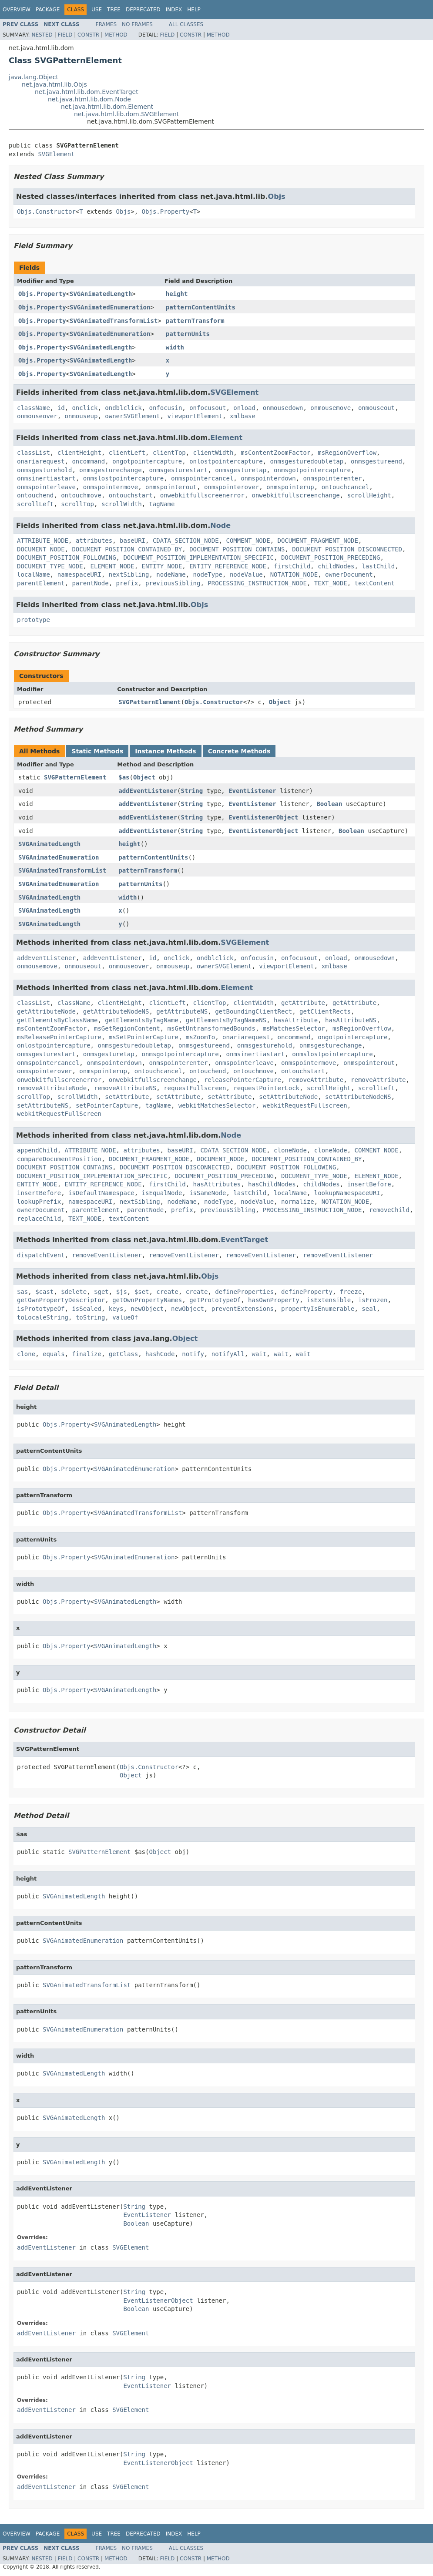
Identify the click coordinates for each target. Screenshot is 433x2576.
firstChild (292, 566)
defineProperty (306, 1291)
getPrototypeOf (215, 1299)
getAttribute (303, 1002)
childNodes (336, 566)
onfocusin (165, 407)
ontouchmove (81, 495)
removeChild (389, 1209)
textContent (374, 583)
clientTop (169, 452)
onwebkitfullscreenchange (295, 495)
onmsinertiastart (46, 478)
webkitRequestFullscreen (305, 1105)
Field (64, 35)
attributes (94, 540)
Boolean (329, 803)
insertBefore (369, 1184)
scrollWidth (121, 503)
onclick (84, 407)
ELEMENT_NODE (112, 566)
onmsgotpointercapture (312, 470)
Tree (114, 10)
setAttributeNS (42, 1105)
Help (194, 10)
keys (116, 1308)
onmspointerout (171, 487)
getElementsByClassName (57, 1020)
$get (101, 1291)
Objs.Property (166, 211)
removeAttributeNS (125, 1088)
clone (26, 1353)
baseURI (132, 540)
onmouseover (37, 416)
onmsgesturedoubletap (307, 461)
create (167, 1291)
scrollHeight (369, 495)
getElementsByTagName (141, 1020)
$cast (44, 1291)
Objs (276, 196)
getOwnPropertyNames (147, 1299)
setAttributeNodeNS (358, 1096)
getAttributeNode (46, 1011)
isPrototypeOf (41, 1308)
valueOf (125, 1317)
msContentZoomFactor (275, 452)
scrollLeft (35, 503)
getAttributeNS (182, 1011)
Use (96, 10)
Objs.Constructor (46, 211)
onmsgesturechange (110, 470)
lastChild (378, 566)
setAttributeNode (288, 1096)
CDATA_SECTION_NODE (186, 540)
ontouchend (35, 495)
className (33, 407)
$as (123, 777)
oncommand (88, 461)
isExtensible (329, 1299)
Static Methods (97, 751)
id (61, 407)
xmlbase (242, 416)
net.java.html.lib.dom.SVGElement (126, 114)
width (175, 347)
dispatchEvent (41, 1255)
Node (220, 525)
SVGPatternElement (149, 702)
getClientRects (325, 1011)
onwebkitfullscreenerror (202, 495)
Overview (16, 10)
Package (48, 10)
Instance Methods (165, 751)
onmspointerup (290, 487)
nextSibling (129, 574)
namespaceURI (79, 574)
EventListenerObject (263, 817)
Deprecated (143, 10)
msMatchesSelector (294, 1028)
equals (54, 1353)
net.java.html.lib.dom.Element (107, 106)
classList (33, 452)
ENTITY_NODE (162, 566)
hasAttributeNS (350, 1020)
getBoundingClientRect (253, 1011)
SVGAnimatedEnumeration (110, 307)
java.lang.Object (33, 77)
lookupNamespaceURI (347, 1192)
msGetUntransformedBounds (211, 1028)
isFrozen (372, 1299)
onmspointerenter (332, 478)
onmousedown (283, 407)
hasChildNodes (272, 1184)
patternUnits (188, 333)
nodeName (170, 574)
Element (226, 437)
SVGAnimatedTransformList (114, 320)
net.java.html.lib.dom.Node (89, 99)
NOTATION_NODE (294, 574)
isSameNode (207, 1192)
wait (259, 1353)
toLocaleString (42, 1317)
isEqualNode (162, 1192)
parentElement (41, 583)
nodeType (207, 574)
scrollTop (77, 503)
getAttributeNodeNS (116, 1011)
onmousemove (330, 407)
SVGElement (56, 154)
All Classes (186, 24)
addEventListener (147, 790)
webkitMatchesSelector (216, 1105)
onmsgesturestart (178, 470)
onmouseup (81, 416)
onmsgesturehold (44, 470)
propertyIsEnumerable (318, 1308)
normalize (297, 1201)
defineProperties (244, 1291)
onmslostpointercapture (123, 478)
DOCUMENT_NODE (41, 549)
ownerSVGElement (132, 416)
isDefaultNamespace (101, 1192)
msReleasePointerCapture (59, 1037)
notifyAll (228, 1353)
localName (33, 574)
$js (121, 1291)
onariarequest (41, 461)
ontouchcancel (345, 487)
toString (90, 1317)
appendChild (37, 1150)
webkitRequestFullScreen (59, 1113)
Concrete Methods (239, 751)
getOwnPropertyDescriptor (61, 1299)
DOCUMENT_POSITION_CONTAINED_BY (127, 549)
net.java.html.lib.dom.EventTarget (86, 91)
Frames (106, 24)
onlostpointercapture (226, 461)
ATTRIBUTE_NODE (42, 540)
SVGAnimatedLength (101, 293)
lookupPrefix (39, 1201)
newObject (147, 1308)
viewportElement (195, 416)
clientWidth (213, 452)
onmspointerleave (46, 487)
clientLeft (127, 452)
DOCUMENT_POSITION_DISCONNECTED (347, 549)
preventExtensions (242, 1308)
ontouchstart (131, 495)
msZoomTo (200, 1037)
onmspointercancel (202, 478)
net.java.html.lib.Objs (54, 84)
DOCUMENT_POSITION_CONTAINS (237, 549)
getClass (123, 1353)
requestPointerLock (266, 1088)
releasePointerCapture (242, 1079)
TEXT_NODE (330, 583)
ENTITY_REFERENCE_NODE (227, 566)
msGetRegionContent (127, 1028)
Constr (88, 35)
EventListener (252, 790)
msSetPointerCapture (143, 1037)
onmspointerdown (268, 478)
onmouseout (376, 407)
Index (174, 10)
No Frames (137, 24)
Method (116, 35)
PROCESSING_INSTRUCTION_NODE (257, 583)
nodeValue (246, 574)
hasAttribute (296, 1020)
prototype (33, 619)
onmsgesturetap (240, 470)
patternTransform (195, 320)
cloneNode (290, 1150)
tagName (162, 503)
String (192, 790)
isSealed (86, 1308)
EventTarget (244, 1240)
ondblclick (123, 407)
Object (280, 702)
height (177, 293)
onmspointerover (231, 487)
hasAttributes (217, 1184)
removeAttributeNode (52, 1088)
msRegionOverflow (347, 452)
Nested (41, 35)
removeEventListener (106, 1255)
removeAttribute (316, 1079)
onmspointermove (110, 487)
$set (141, 1291)
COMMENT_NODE (248, 540)
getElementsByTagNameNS (226, 1020)
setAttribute (127, 1096)
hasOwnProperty (273, 1299)
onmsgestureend (376, 461)
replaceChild (39, 1218)
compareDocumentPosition (59, 1158)
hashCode (160, 1353)
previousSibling (172, 583)
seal (369, 1308)
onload (244, 407)
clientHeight (79, 452)
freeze (351, 1291)
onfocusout (207, 407)
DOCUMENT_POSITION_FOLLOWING (66, 557)
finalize (86, 1353)
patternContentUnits (200, 307)
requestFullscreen (195, 1088)
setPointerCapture (107, 1105)
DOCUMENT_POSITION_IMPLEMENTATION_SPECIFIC (198, 557)
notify (193, 1353)
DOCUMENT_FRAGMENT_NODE (318, 540)
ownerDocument (349, 574)
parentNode (90, 583)
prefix (127, 583)
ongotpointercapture (147, 461)
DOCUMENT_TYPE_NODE (50, 566)
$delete (74, 1291)
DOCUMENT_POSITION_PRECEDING (330, 557)
